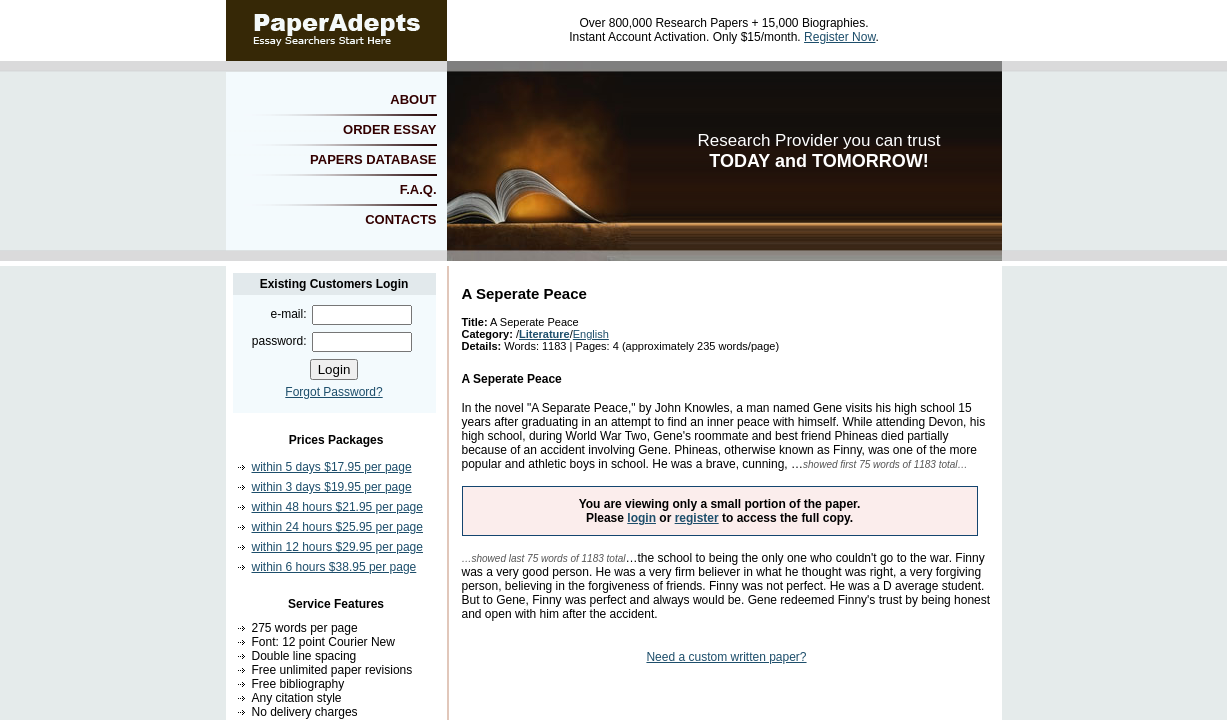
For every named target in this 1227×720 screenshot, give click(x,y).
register (697, 518)
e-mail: (288, 314)
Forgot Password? (333, 392)
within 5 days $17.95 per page (332, 467)
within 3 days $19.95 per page (332, 487)
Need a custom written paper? (726, 657)
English (591, 334)
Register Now (839, 37)
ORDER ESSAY (389, 129)
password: (279, 341)
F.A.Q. (418, 189)
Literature (544, 334)
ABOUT (413, 99)
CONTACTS (400, 219)
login (641, 518)
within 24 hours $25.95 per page (337, 527)
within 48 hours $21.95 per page (337, 507)
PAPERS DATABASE (373, 159)
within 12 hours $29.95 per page (337, 547)
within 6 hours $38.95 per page (334, 567)
